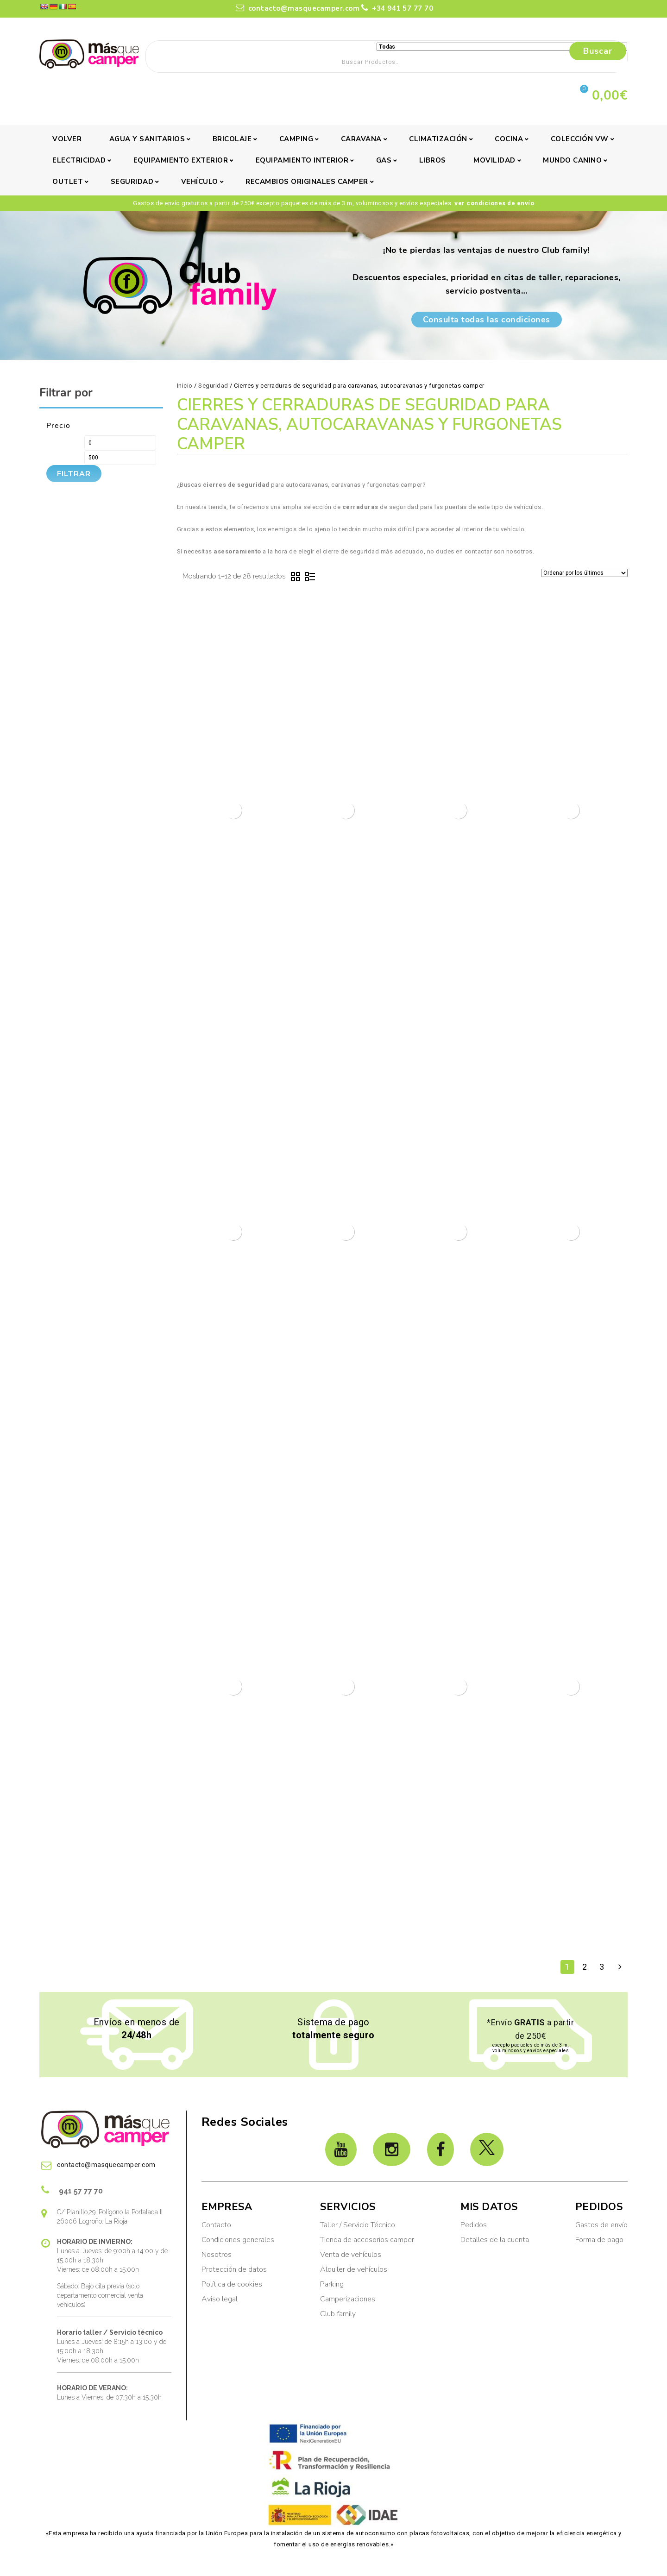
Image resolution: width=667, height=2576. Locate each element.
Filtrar (74, 474)
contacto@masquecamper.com (298, 8)
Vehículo (199, 181)
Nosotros (216, 2254)
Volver (67, 139)
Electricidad (79, 160)
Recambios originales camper (306, 181)
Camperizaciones (347, 2299)
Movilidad (494, 160)
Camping (296, 139)
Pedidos (473, 2225)
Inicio (185, 385)
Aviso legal (219, 2299)
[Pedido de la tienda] (584, 573)
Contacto (216, 2225)
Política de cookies (231, 2284)
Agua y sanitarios (147, 139)
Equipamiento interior (302, 160)
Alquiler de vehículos (353, 2269)
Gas (384, 160)
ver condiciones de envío (494, 203)
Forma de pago (599, 2240)
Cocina (509, 139)
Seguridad (132, 181)
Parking (333, 2284)
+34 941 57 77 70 (397, 8)
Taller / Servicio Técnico (357, 2225)
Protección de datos (234, 2269)
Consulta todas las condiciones (486, 319)
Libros (432, 160)
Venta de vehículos (350, 2254)
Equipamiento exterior (180, 160)
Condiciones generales (237, 2240)
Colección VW (580, 139)
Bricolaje (232, 139)
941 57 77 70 (72, 2190)
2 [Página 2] (584, 1967)
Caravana (361, 139)
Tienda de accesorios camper (367, 2240)
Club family (338, 2314)
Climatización (438, 139)
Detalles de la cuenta (494, 2240)
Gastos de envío (601, 2225)
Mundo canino (572, 160)
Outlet (67, 181)
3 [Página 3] (601, 1967)
